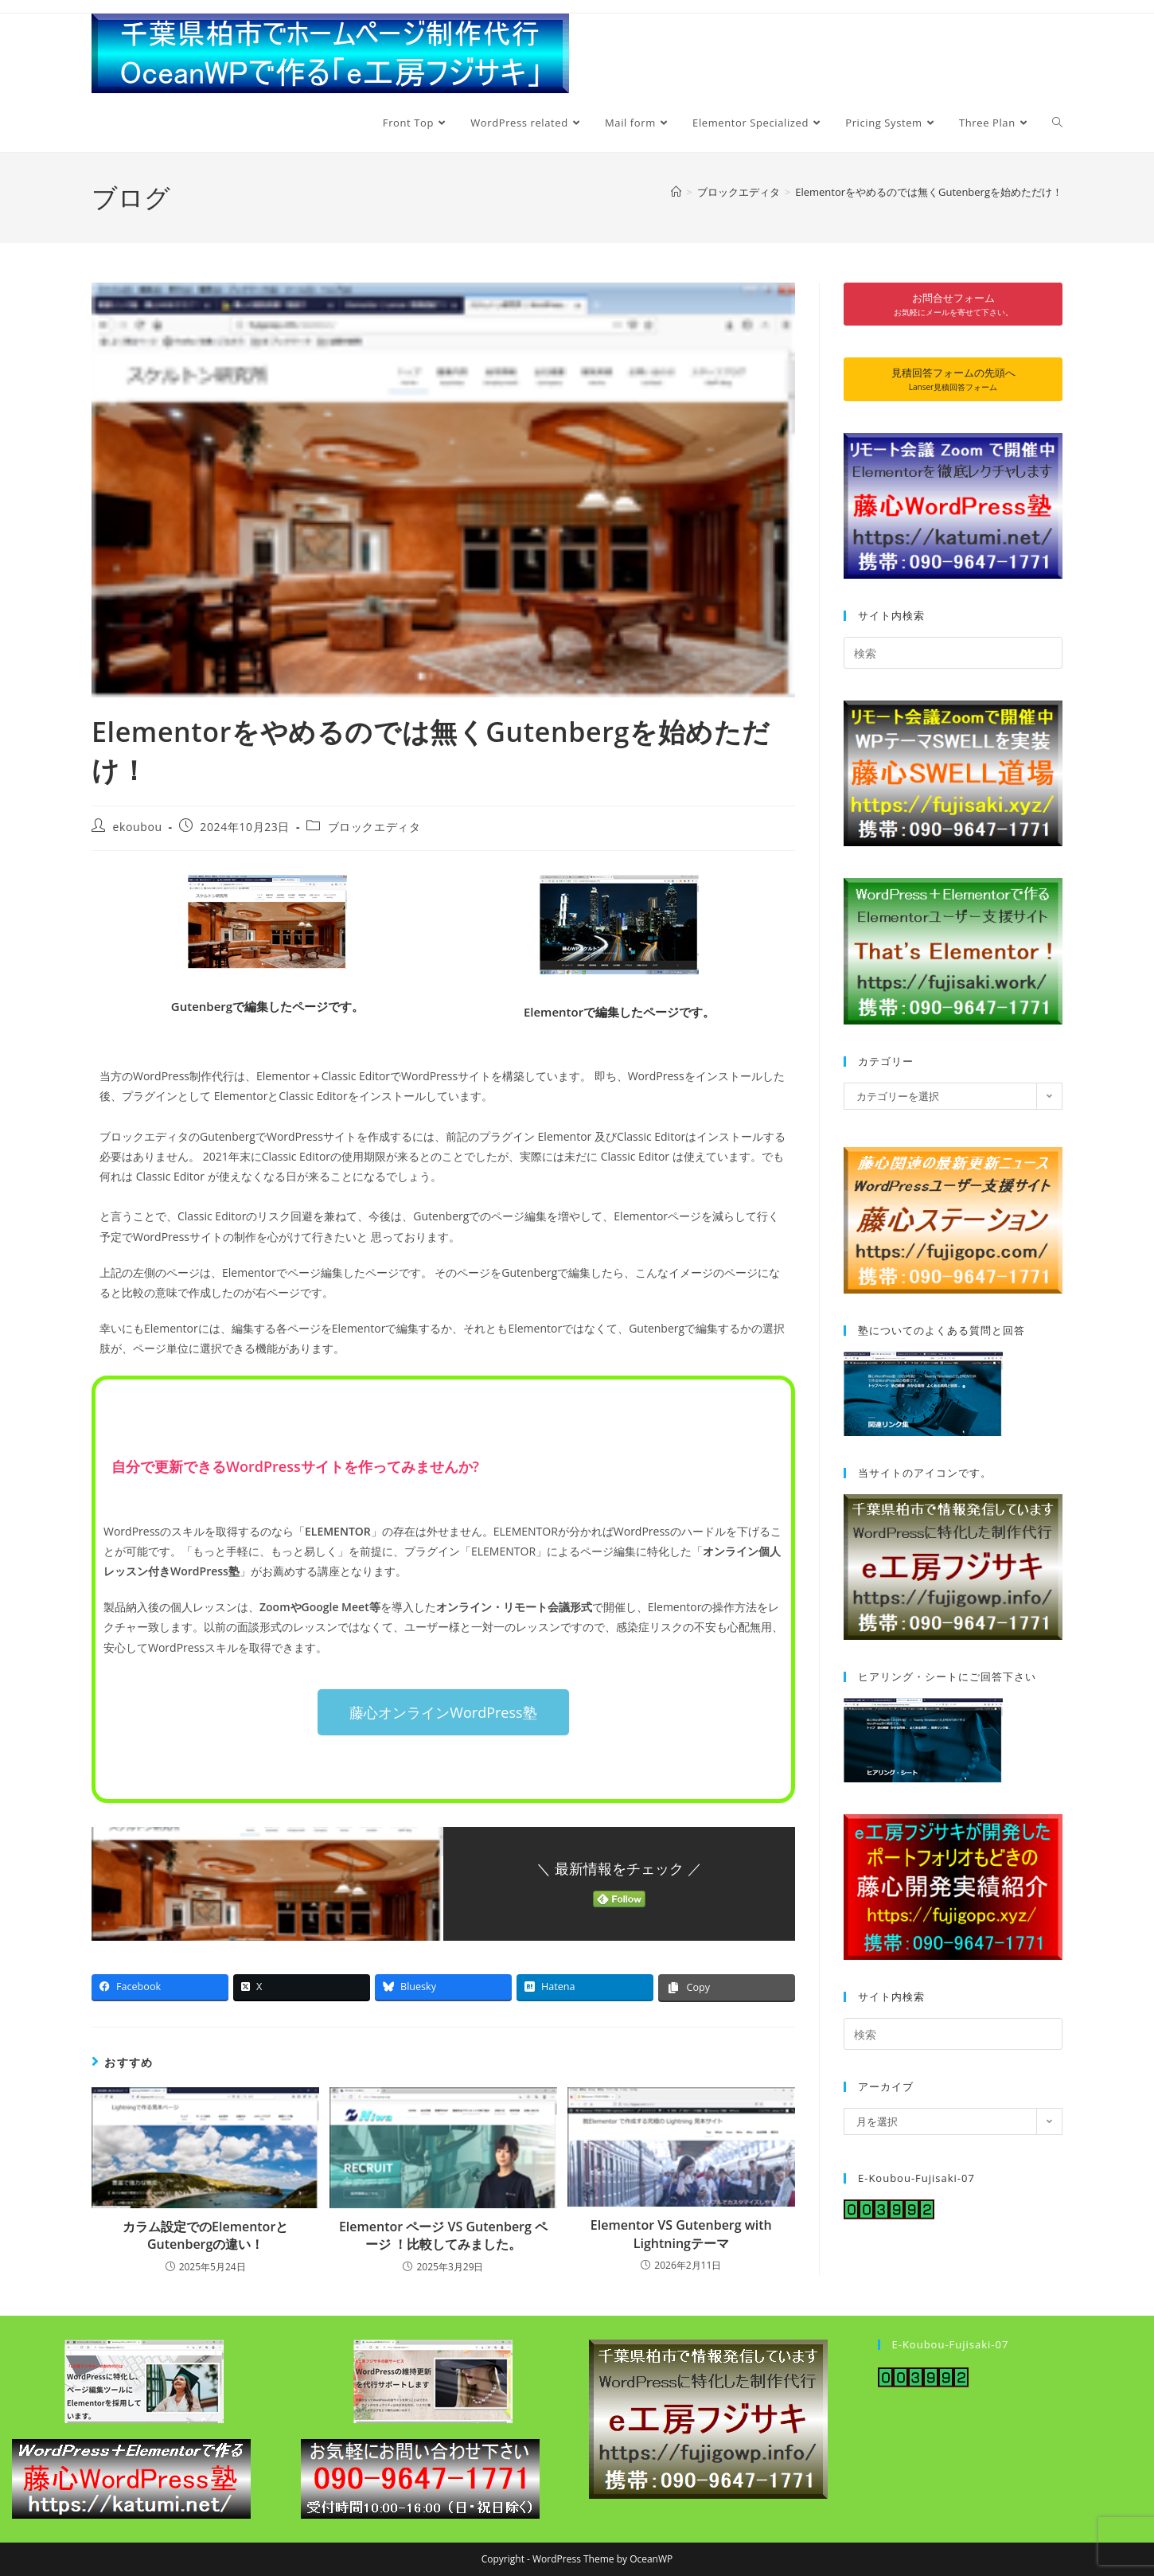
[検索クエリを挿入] (953, 653)
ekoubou (137, 826)
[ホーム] (676, 192)
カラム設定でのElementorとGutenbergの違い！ (205, 2235)
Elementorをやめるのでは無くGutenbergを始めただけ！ (928, 192)
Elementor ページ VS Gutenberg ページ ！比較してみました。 (443, 2235)
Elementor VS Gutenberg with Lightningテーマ (681, 2233)
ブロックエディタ (374, 826)
